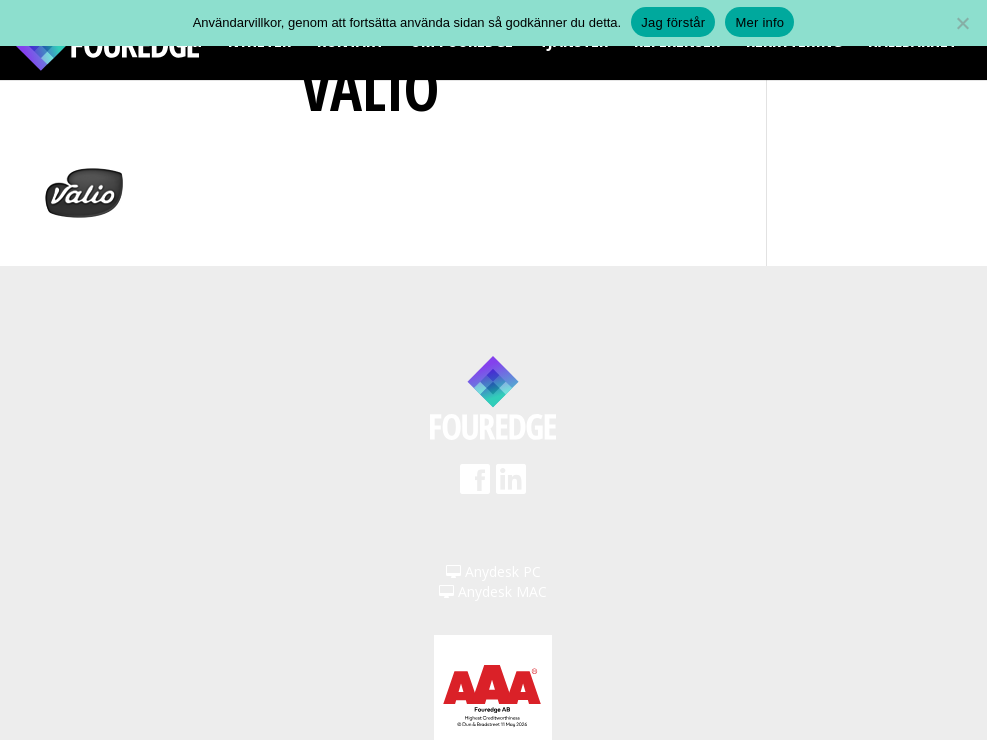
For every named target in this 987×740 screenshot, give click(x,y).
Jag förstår (673, 22)
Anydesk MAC (493, 591)
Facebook (475, 485)
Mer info (759, 22)
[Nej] (962, 23)
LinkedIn (511, 485)
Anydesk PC (493, 571)
